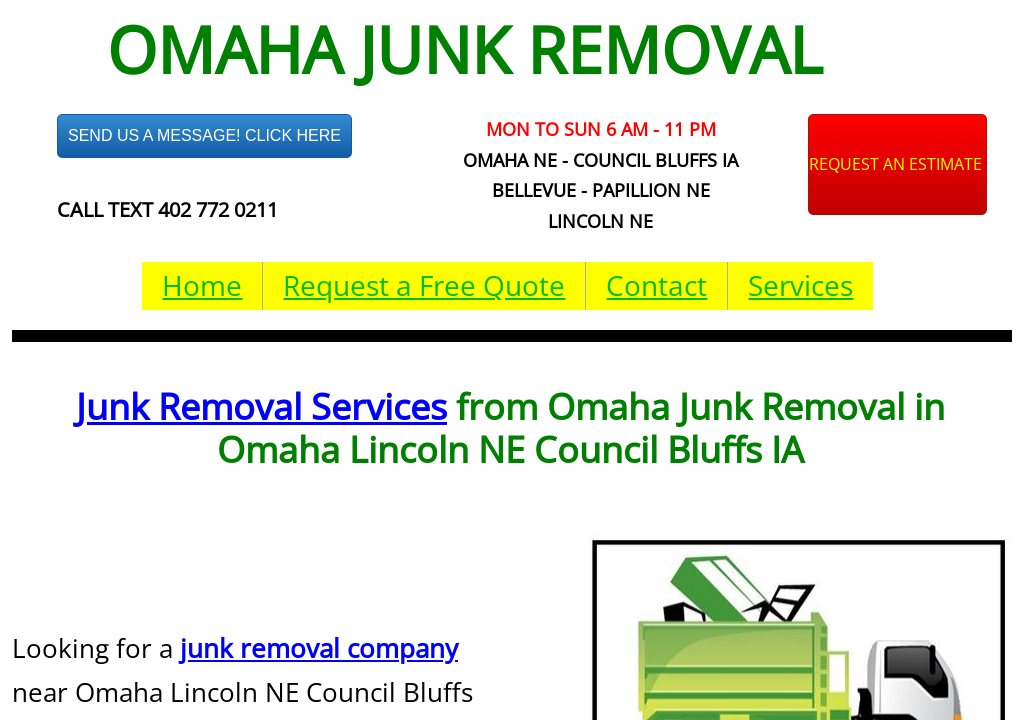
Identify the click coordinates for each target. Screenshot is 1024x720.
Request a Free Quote (424, 285)
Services (800, 285)
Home (202, 285)
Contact (656, 285)
